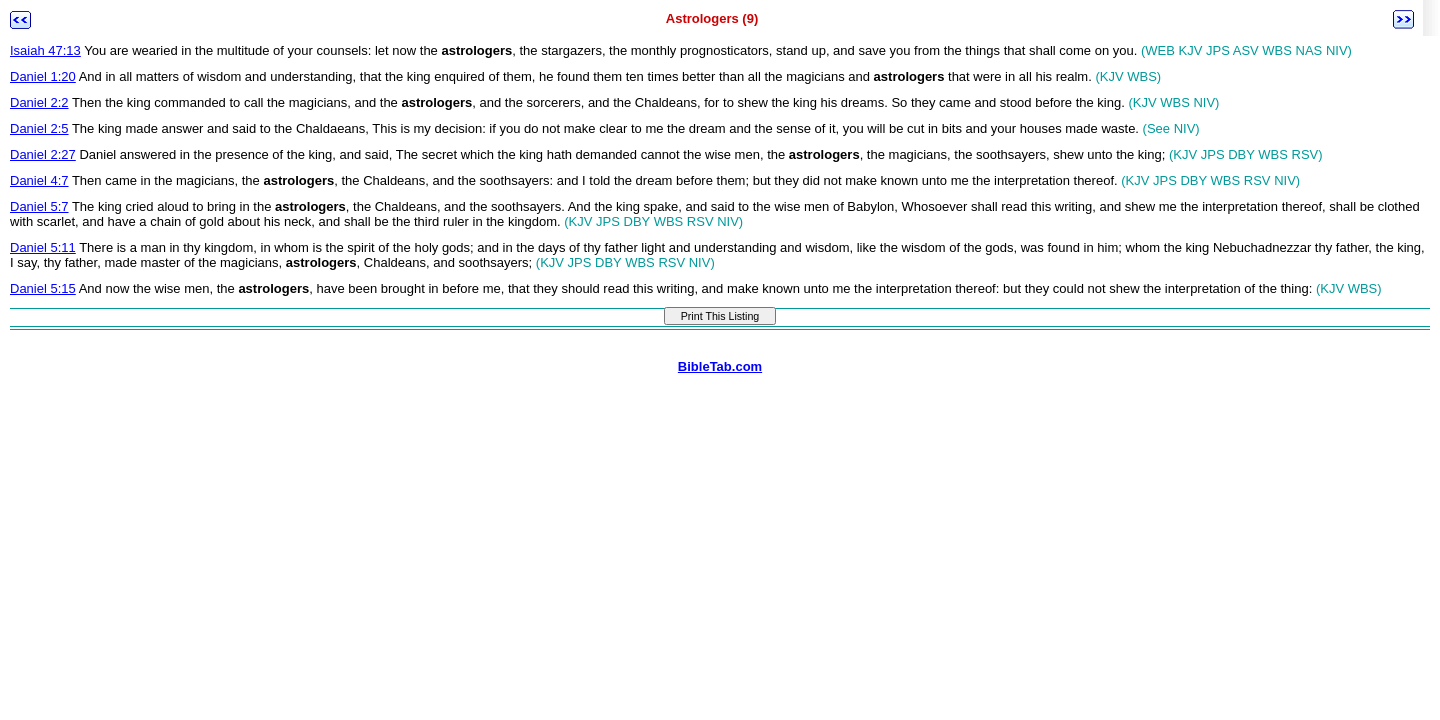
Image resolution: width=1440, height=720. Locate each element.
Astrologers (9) (712, 18)
